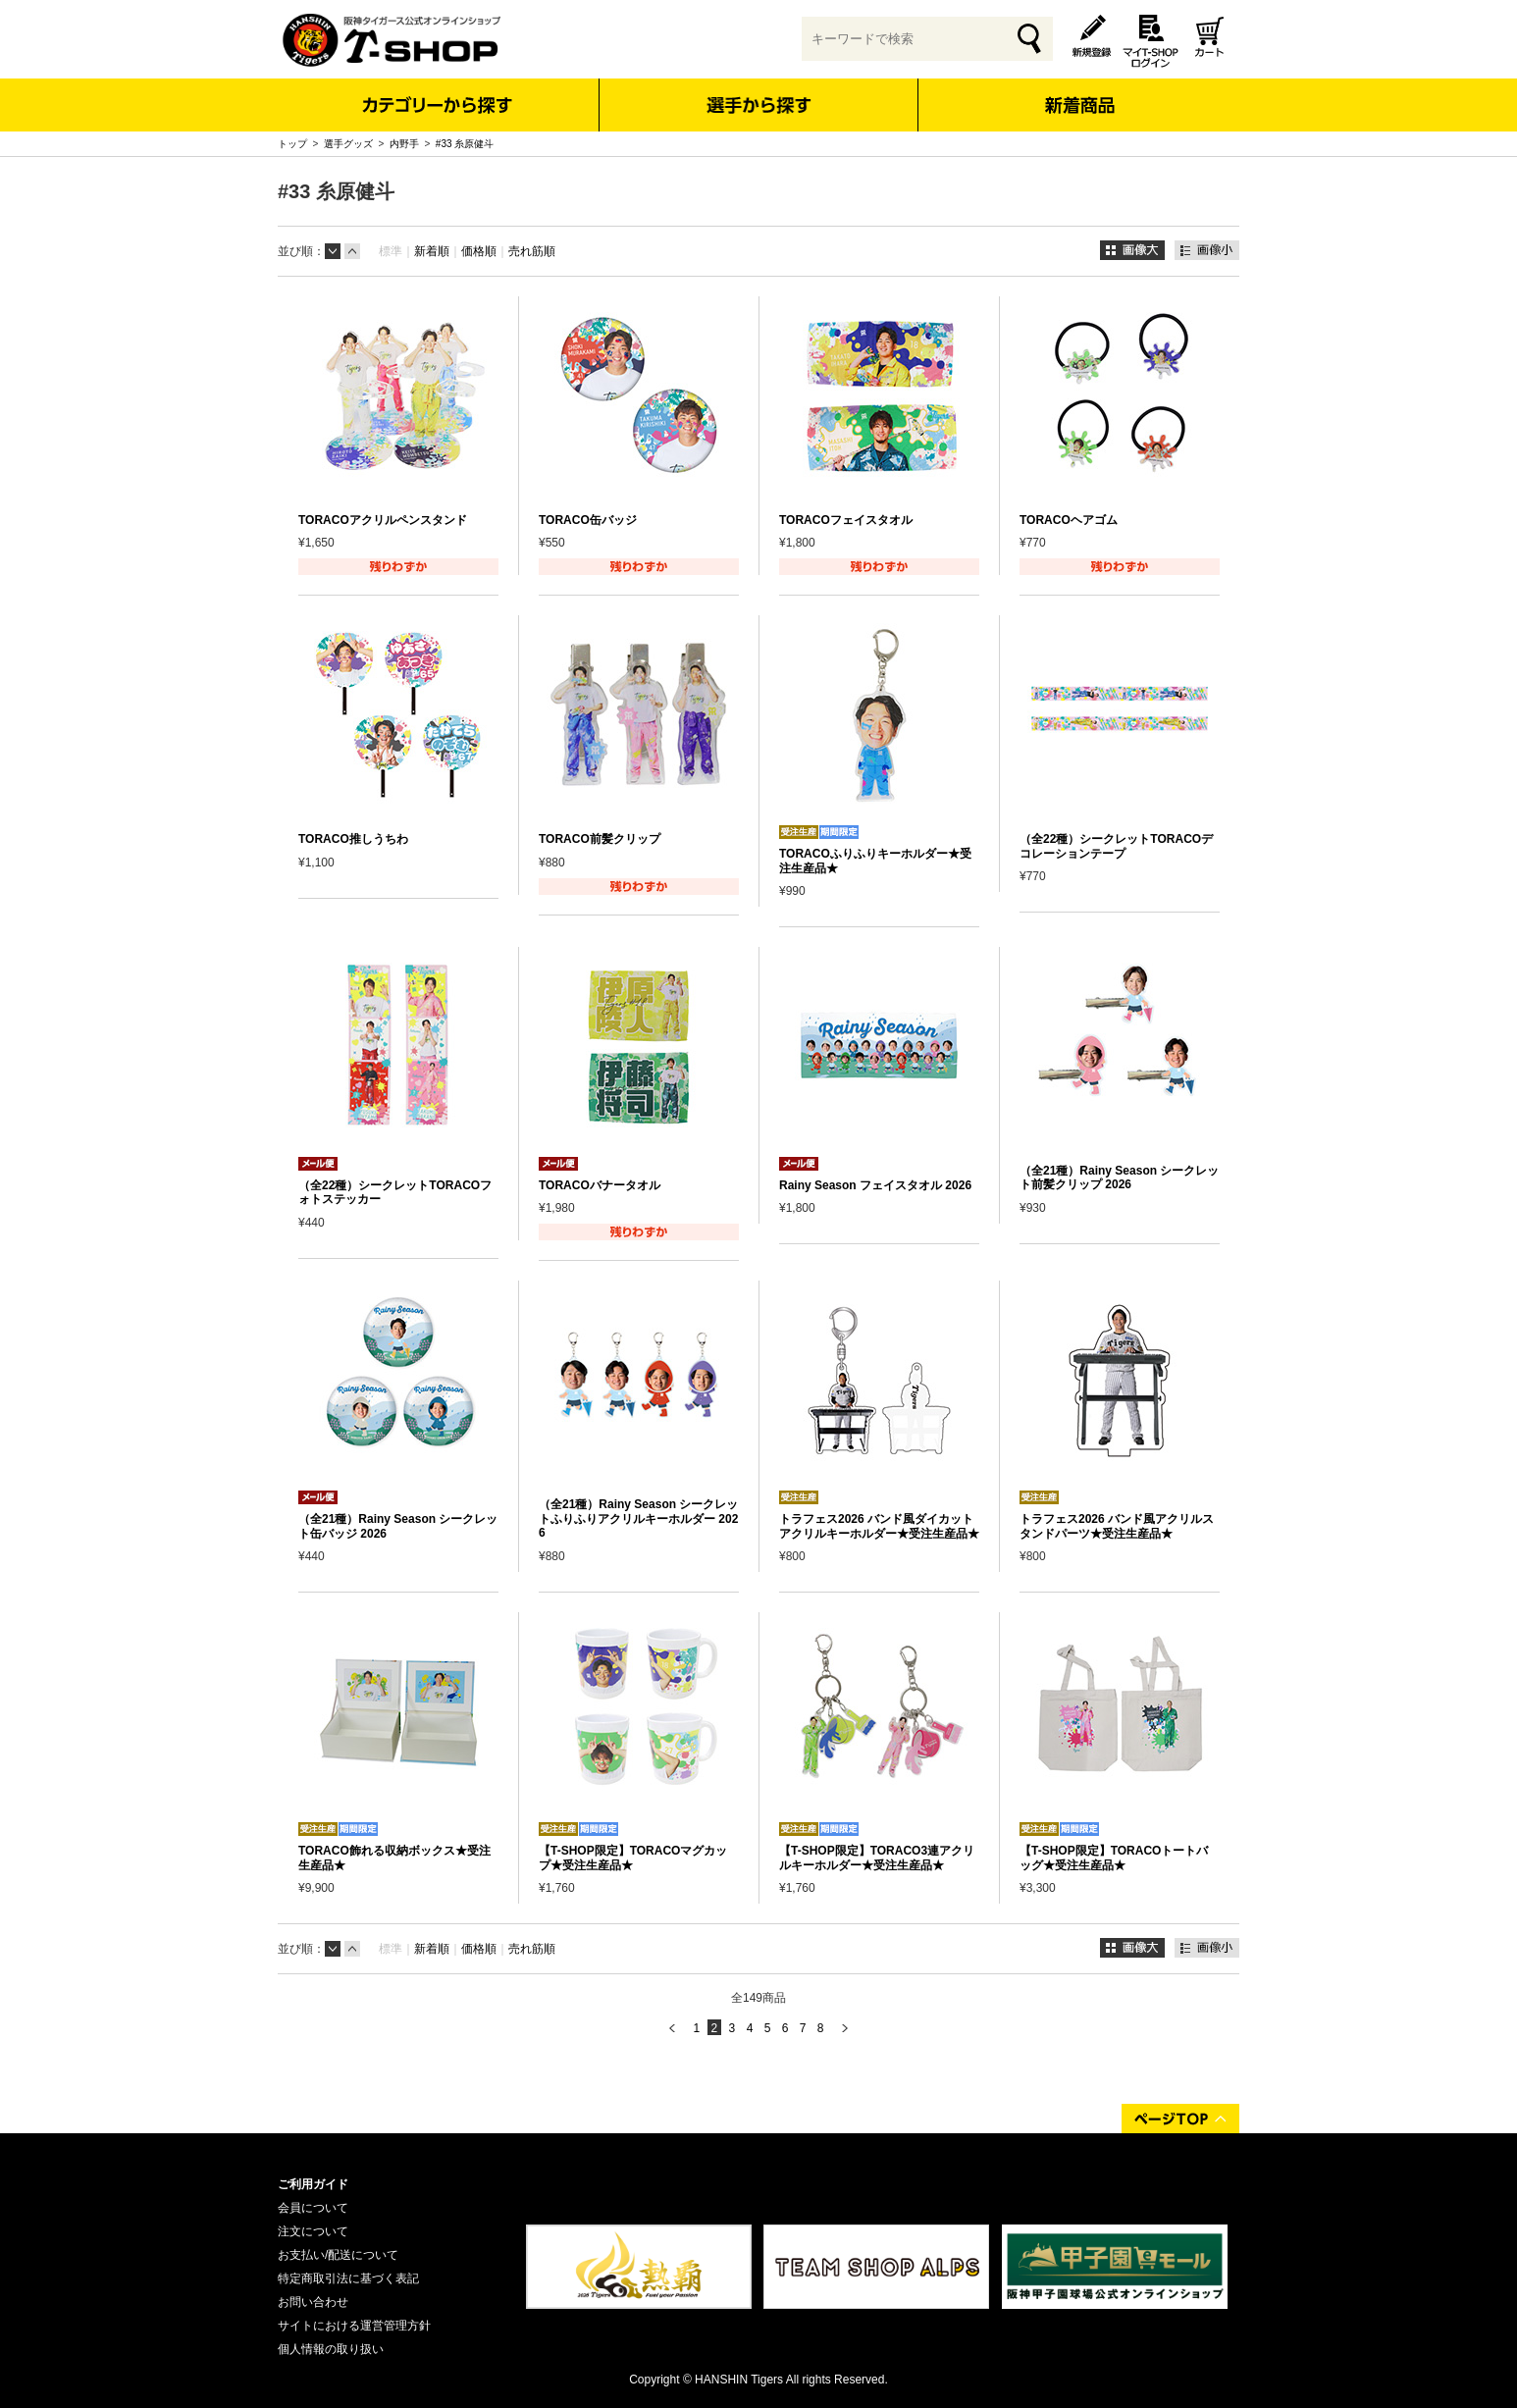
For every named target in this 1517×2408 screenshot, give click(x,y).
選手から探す (759, 105)
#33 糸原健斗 (465, 143)
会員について (313, 2208)
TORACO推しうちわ (353, 839)
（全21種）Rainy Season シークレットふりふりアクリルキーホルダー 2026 (638, 1518)
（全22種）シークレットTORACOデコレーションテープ (1116, 846)
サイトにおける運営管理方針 (354, 2325)
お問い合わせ (313, 2302)
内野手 (404, 143)
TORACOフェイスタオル (846, 520)
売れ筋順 (531, 251)
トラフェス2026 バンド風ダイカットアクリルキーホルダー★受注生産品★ (879, 1526)
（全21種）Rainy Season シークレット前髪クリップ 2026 (1119, 1177)
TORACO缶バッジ (588, 520)
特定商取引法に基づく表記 (348, 2278)
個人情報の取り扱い (331, 2349)
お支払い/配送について (338, 2255)
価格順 (479, 251)
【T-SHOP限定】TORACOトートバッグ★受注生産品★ (1114, 1857)
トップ (292, 143)
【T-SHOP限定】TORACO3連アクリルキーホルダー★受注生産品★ (876, 1857)
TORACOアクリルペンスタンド (382, 520)
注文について (313, 2231)
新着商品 (1078, 92)
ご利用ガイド (313, 2184)
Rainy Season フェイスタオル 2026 (875, 1185)
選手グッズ (348, 143)
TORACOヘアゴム (1069, 520)
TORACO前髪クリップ (599, 839)
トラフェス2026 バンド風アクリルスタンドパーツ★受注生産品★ (1117, 1526)
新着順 (431, 251)
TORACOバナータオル (599, 1185)
